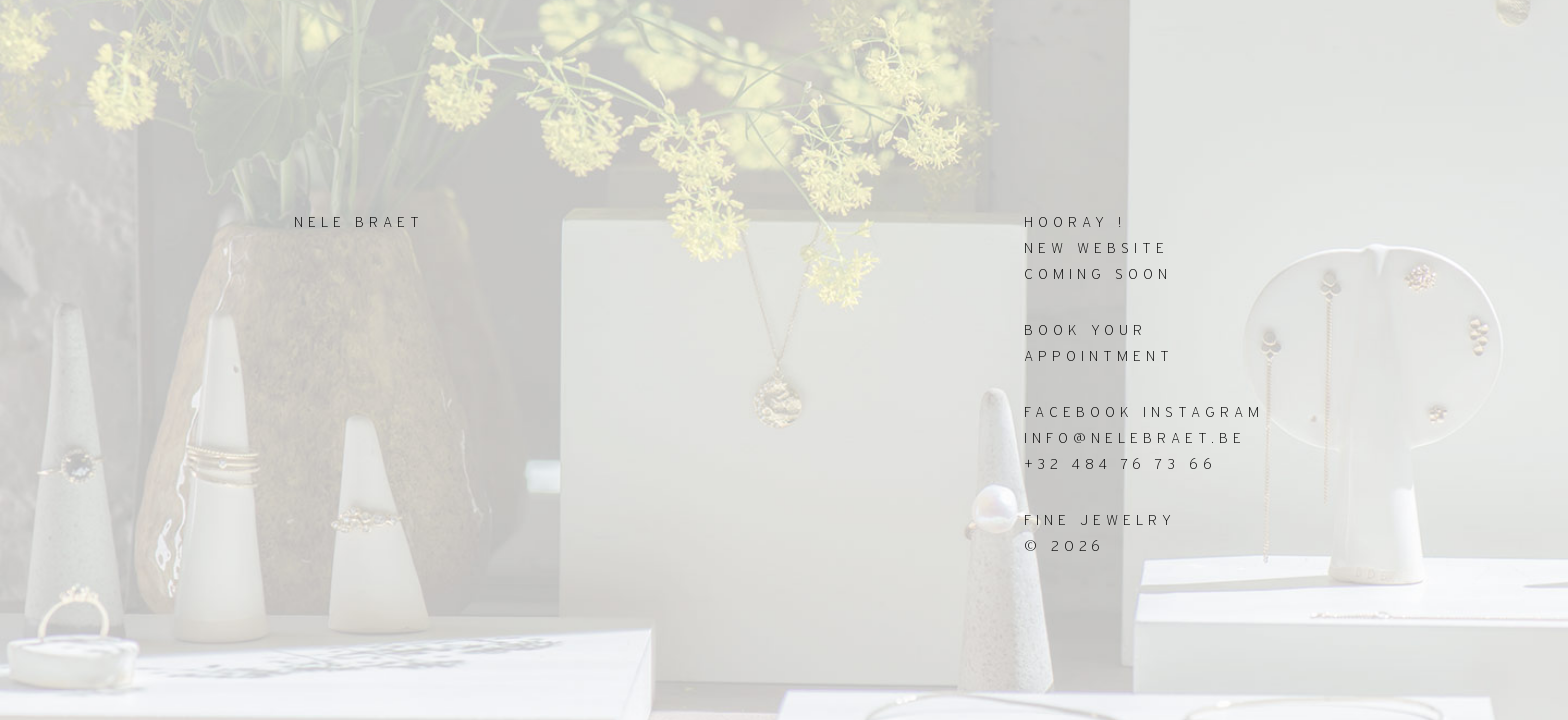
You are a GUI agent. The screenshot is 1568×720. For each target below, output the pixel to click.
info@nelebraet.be (1135, 439)
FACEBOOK (1079, 413)
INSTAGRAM (1203, 413)
